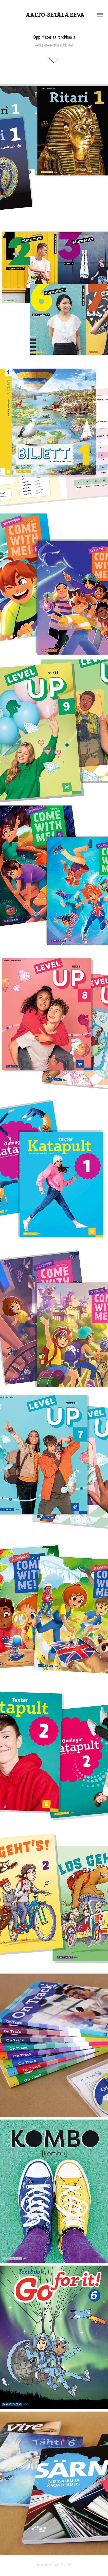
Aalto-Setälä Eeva (54, 14)
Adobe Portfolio (62, 2565)
